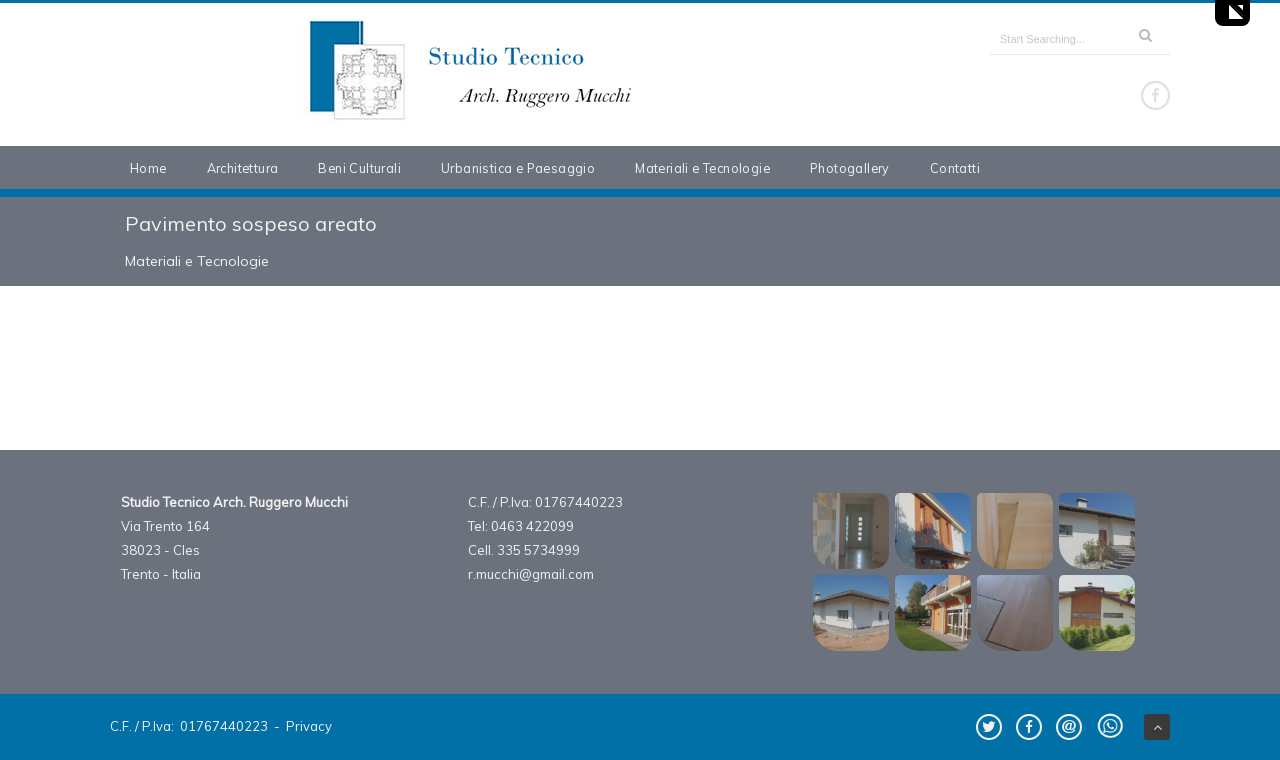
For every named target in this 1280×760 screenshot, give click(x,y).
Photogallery (850, 168)
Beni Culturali (359, 168)
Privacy (309, 726)
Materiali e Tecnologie (702, 168)
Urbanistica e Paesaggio (518, 168)
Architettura (243, 168)
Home (148, 168)
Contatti (955, 168)
